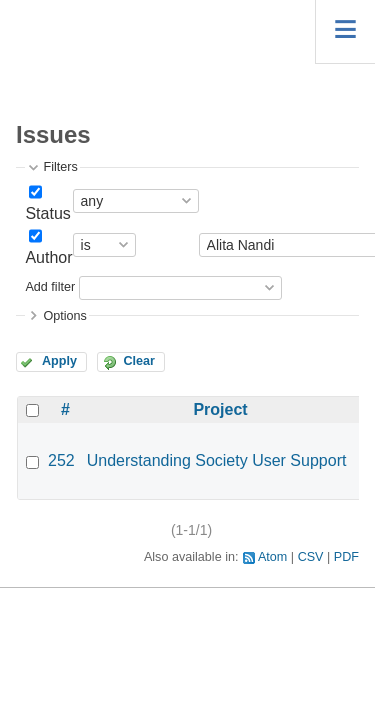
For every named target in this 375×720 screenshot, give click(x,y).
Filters (60, 167)
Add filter (50, 287)
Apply (59, 361)
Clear (139, 361)
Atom (272, 557)
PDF (346, 557)
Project (220, 409)
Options (64, 316)
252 (61, 460)
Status (47, 213)
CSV (311, 557)
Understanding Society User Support (217, 460)
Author (48, 257)
